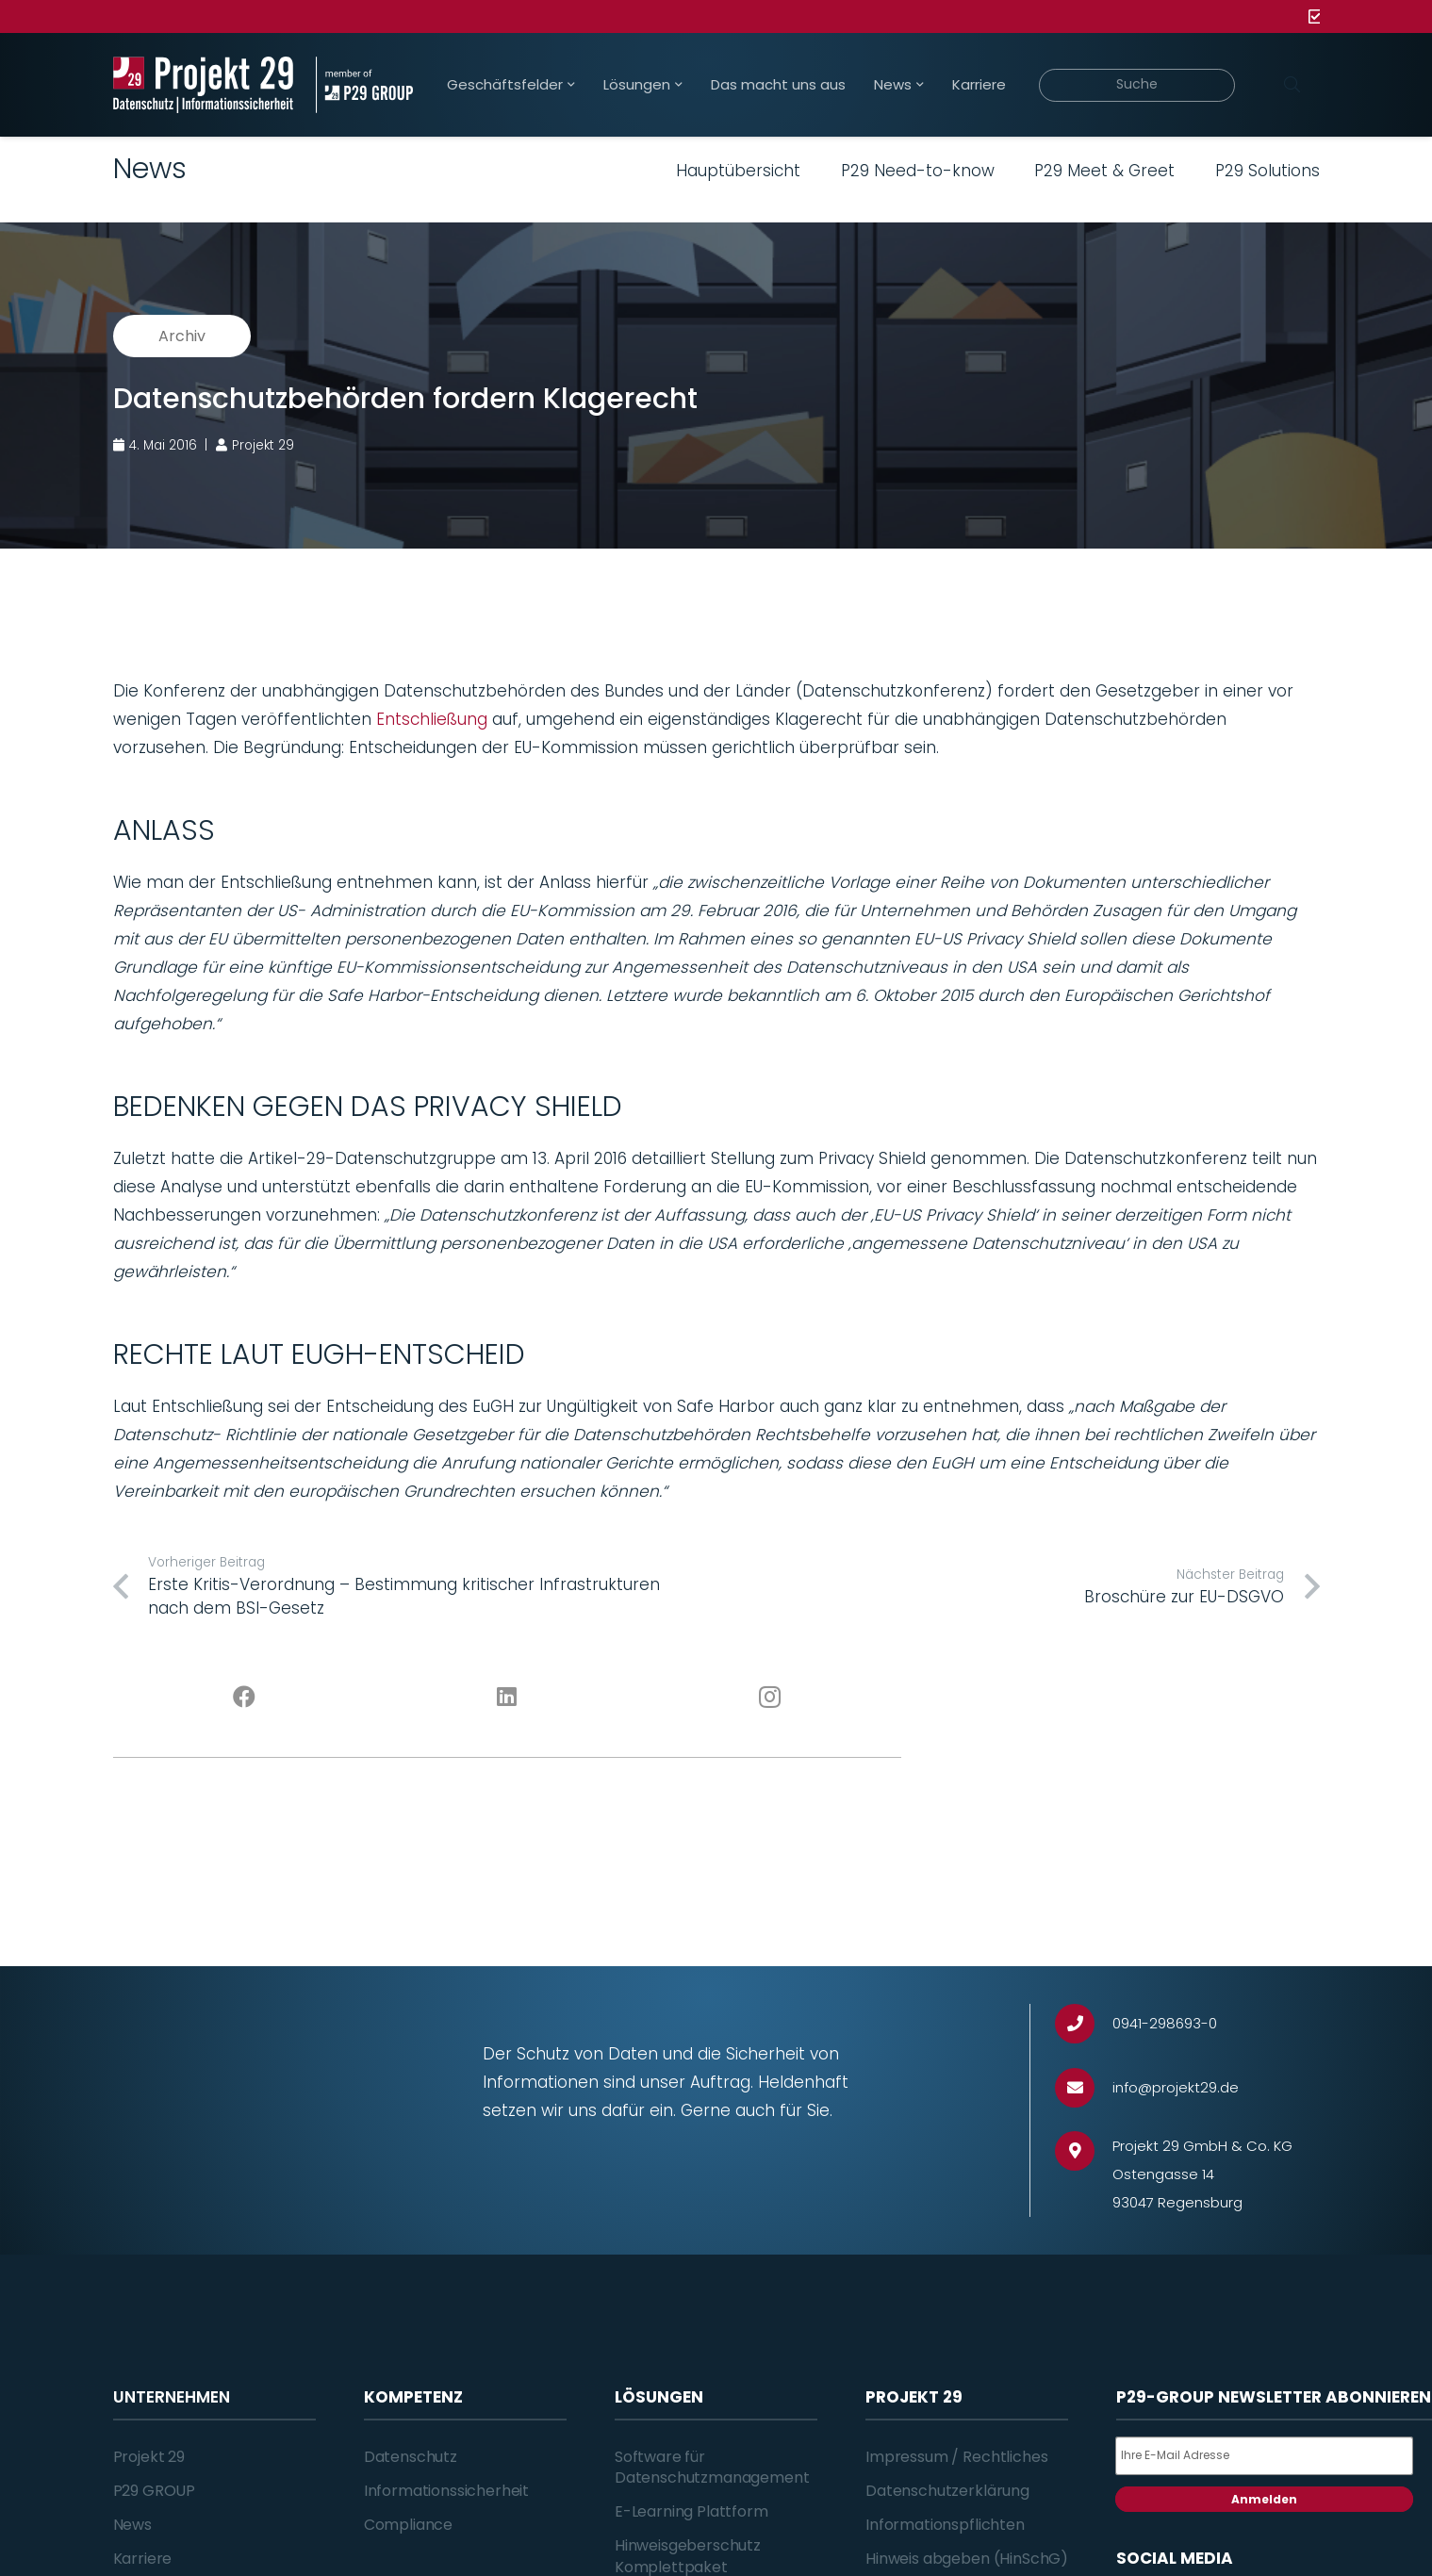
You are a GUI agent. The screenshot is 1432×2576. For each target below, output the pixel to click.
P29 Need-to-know (918, 170)
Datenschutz (410, 2457)
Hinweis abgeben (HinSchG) (966, 2558)
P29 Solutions (1267, 170)
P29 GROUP (154, 2491)
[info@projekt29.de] (1083, 2088)
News (132, 2524)
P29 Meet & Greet (1104, 170)
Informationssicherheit (446, 2491)
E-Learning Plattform (691, 2511)
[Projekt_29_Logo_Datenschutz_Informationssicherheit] (203, 85)
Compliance (408, 2524)
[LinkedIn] (506, 1697)
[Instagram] (769, 1697)
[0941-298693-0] (1083, 2024)
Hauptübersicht (738, 170)
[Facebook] (244, 1697)
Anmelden (1264, 2499)
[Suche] (1137, 85)
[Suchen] (1292, 84)
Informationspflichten (945, 2524)
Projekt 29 (149, 2457)
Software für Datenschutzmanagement (712, 2467)
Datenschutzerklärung (947, 2491)
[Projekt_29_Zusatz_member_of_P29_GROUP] (364, 85)
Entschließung (431, 719)
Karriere (143, 2558)
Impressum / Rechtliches (956, 2457)
